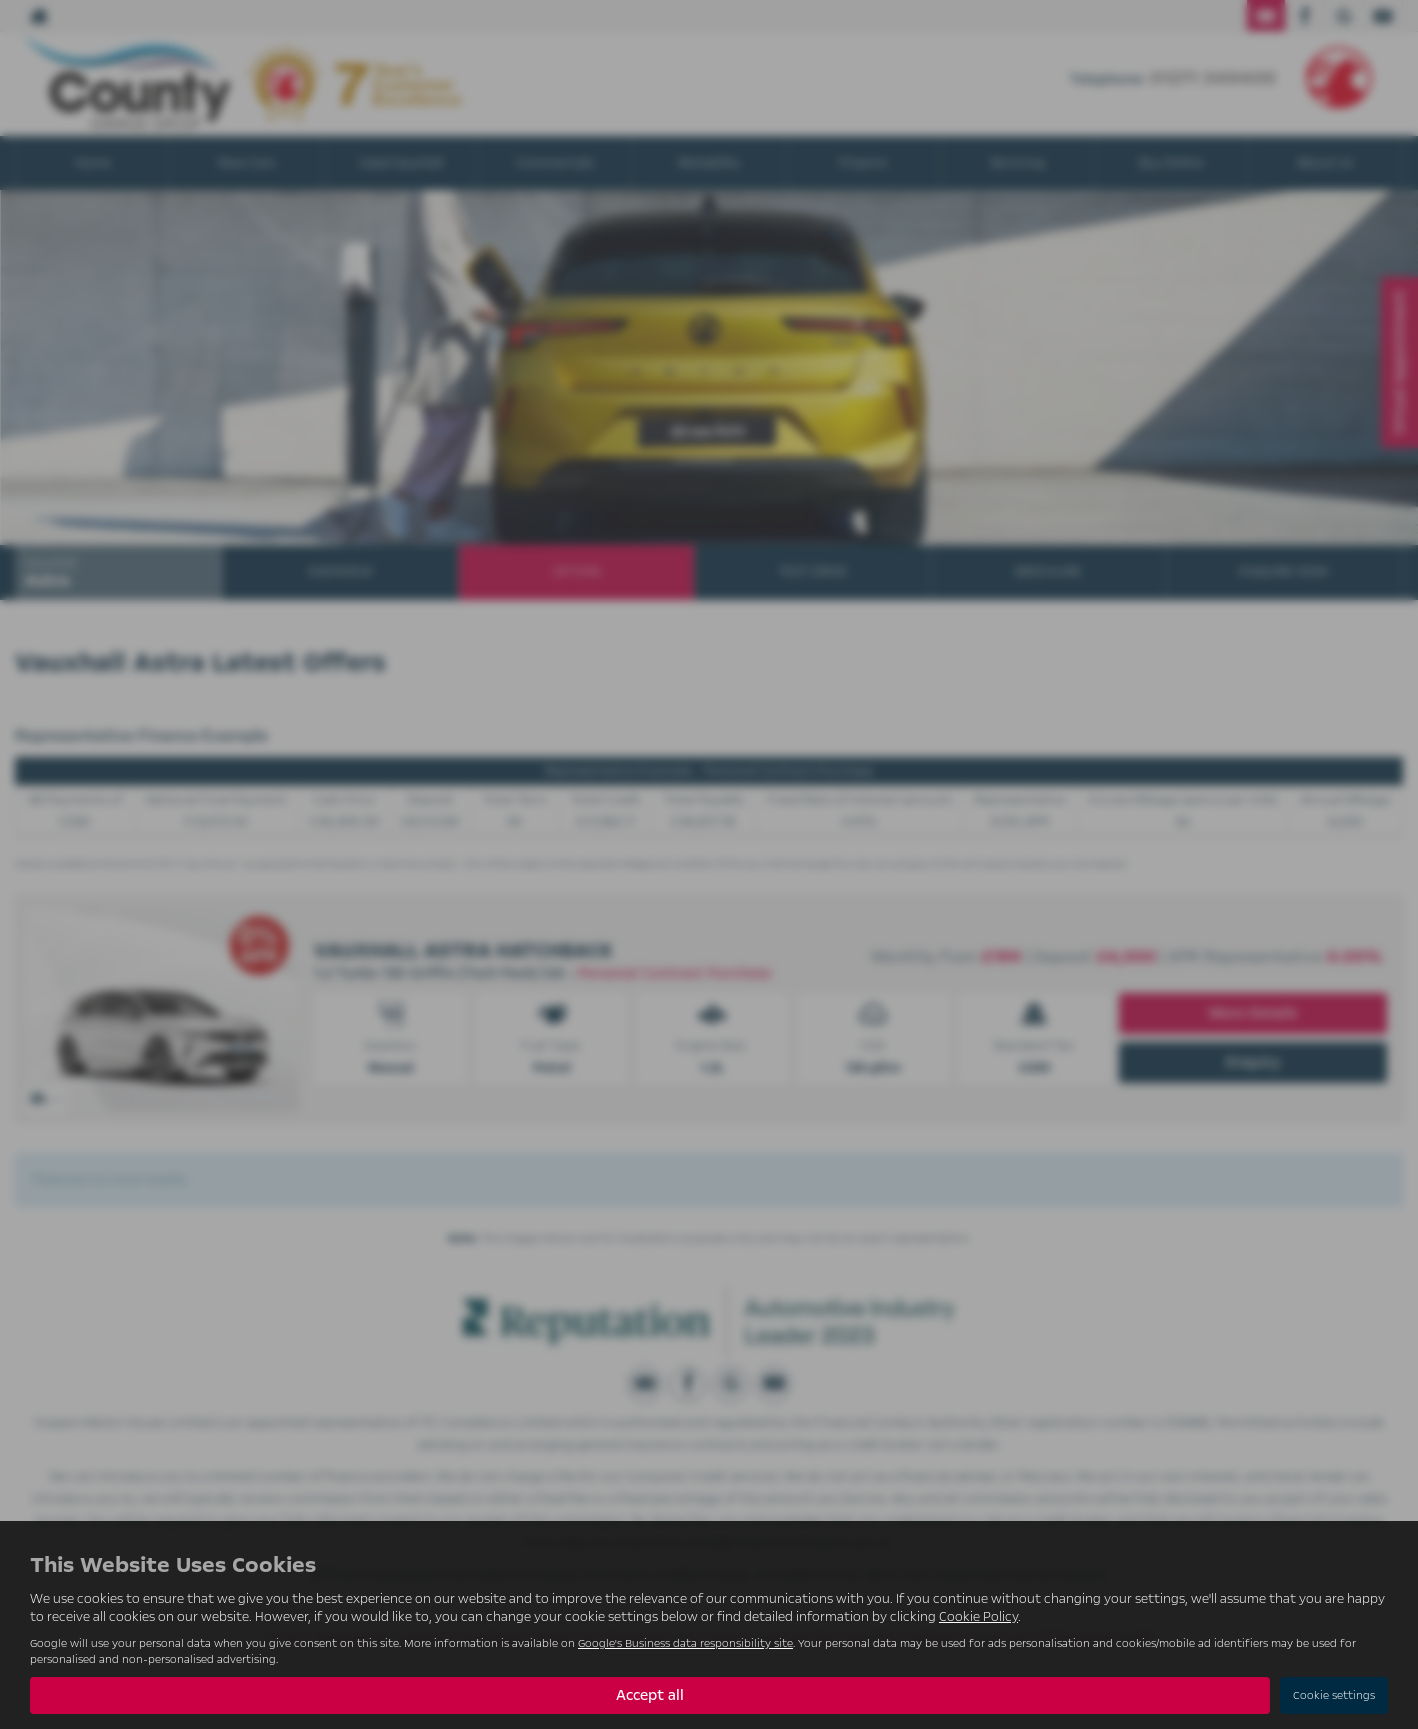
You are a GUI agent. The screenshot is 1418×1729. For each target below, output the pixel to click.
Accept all (650, 1695)
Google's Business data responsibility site (685, 1643)
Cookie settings (1334, 1695)
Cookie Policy (978, 1617)
